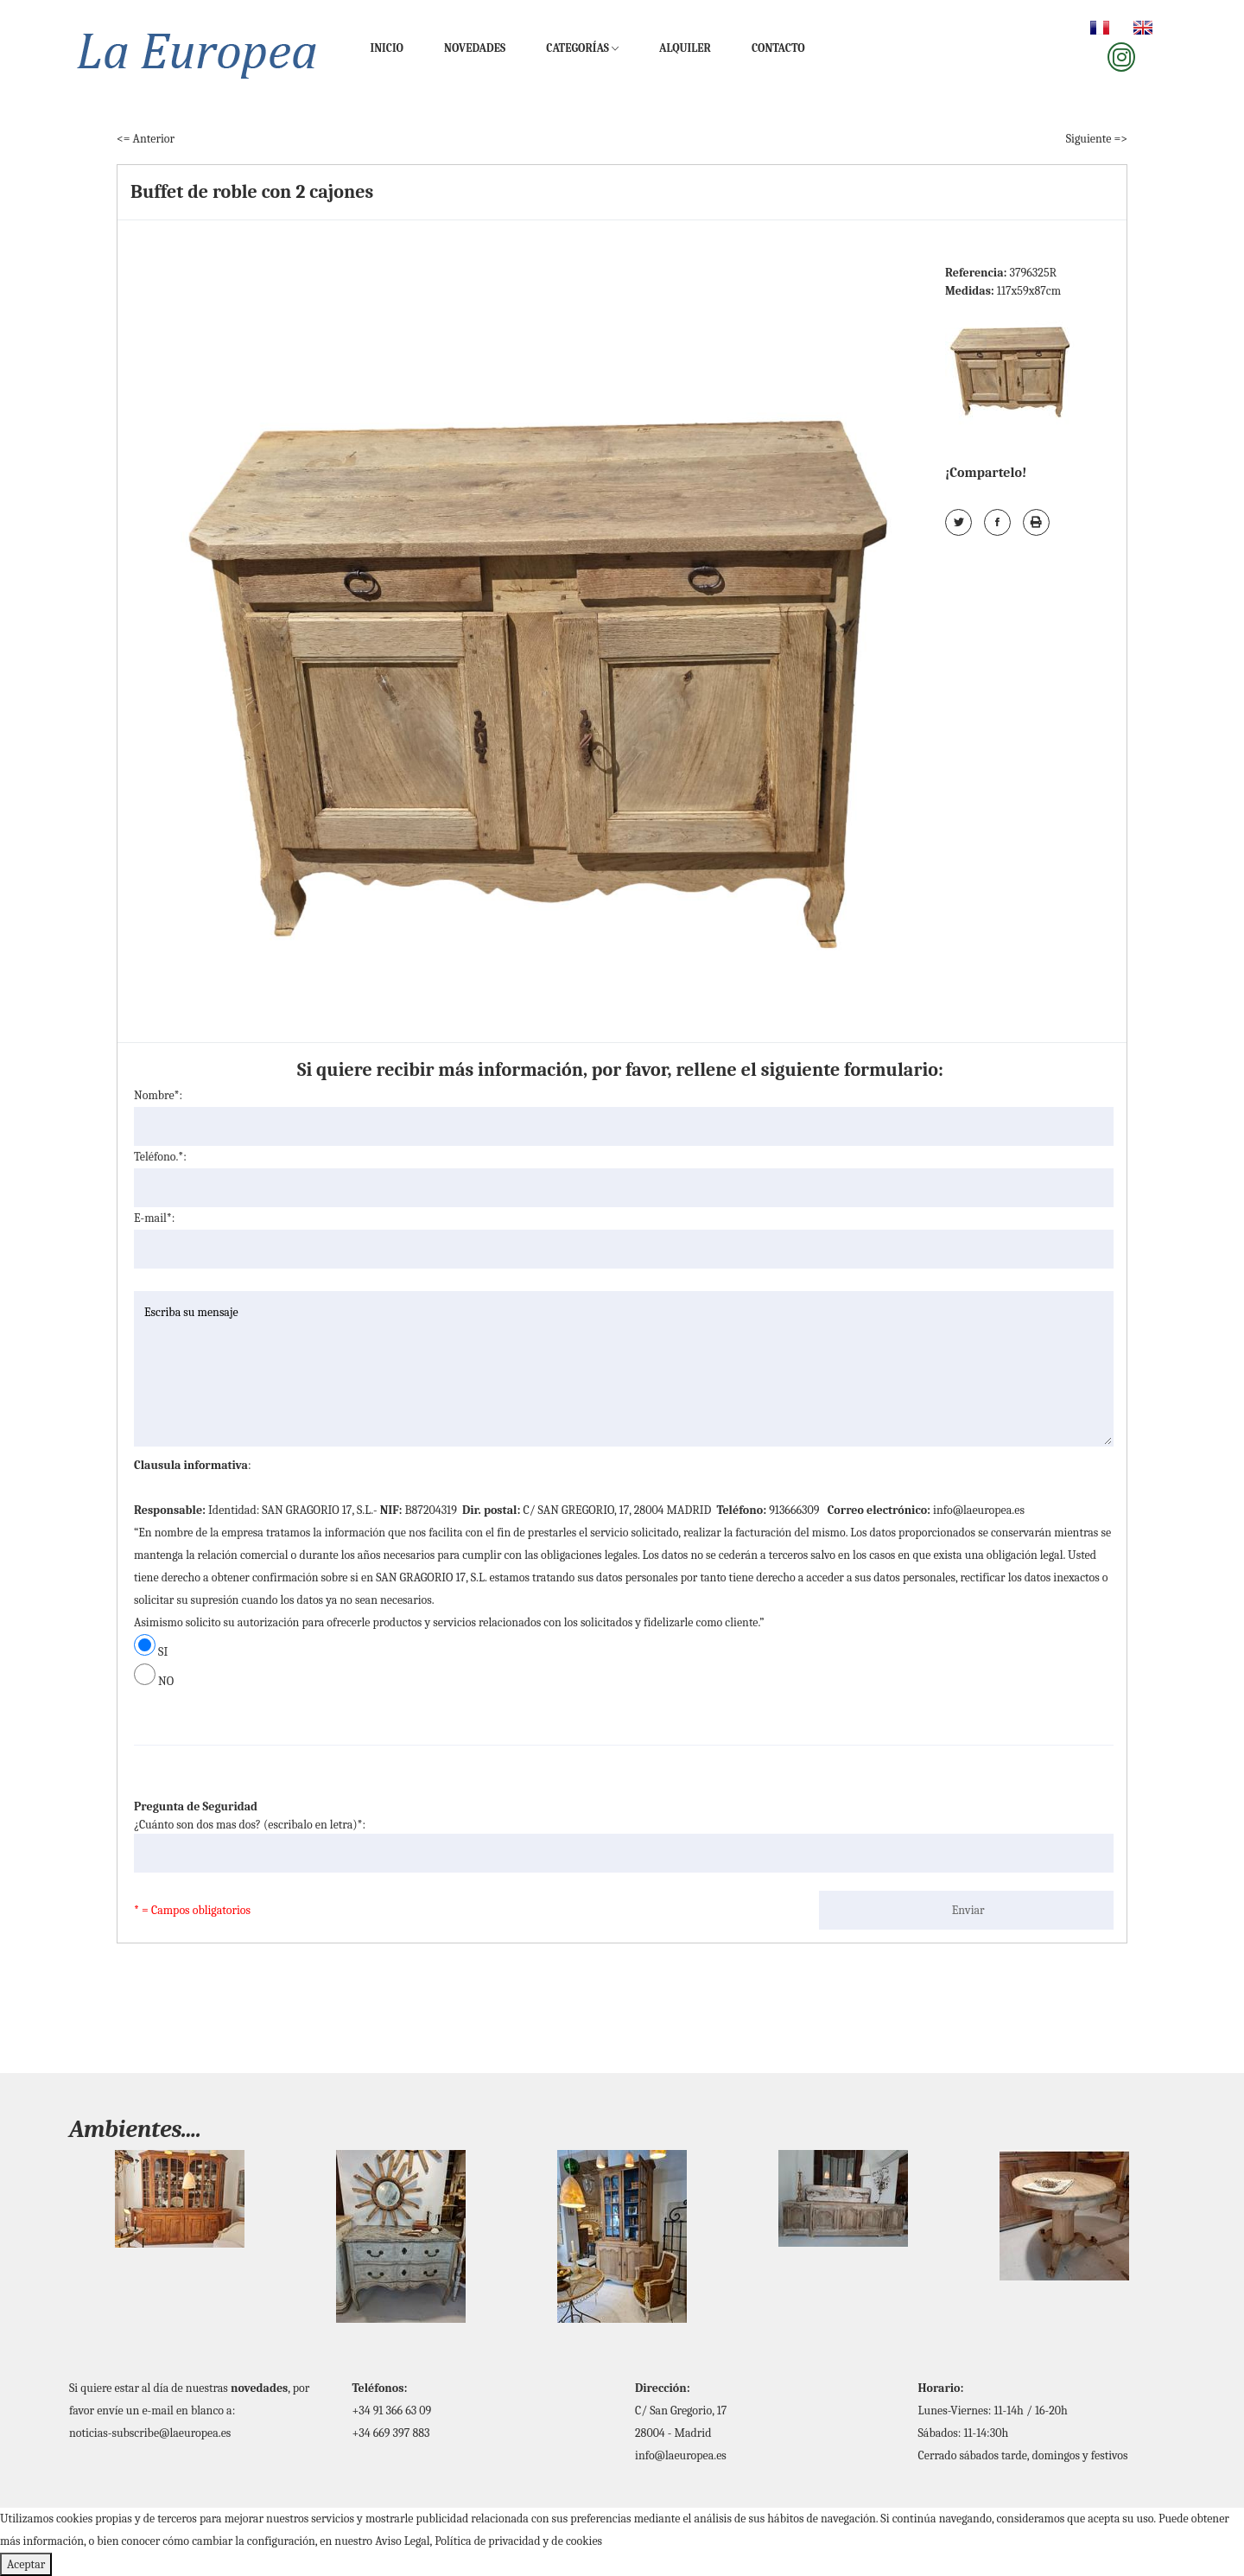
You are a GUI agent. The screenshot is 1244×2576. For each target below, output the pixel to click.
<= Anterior (146, 138)
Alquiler (685, 47)
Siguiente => (1096, 138)
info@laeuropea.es (681, 2455)
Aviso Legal (402, 2541)
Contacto (778, 47)
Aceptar (26, 2564)
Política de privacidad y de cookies (518, 2541)
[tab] (1014, 366)
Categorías (582, 48)
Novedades (474, 47)
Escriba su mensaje (624, 1369)
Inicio (387, 47)
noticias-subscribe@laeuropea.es (150, 2433)
